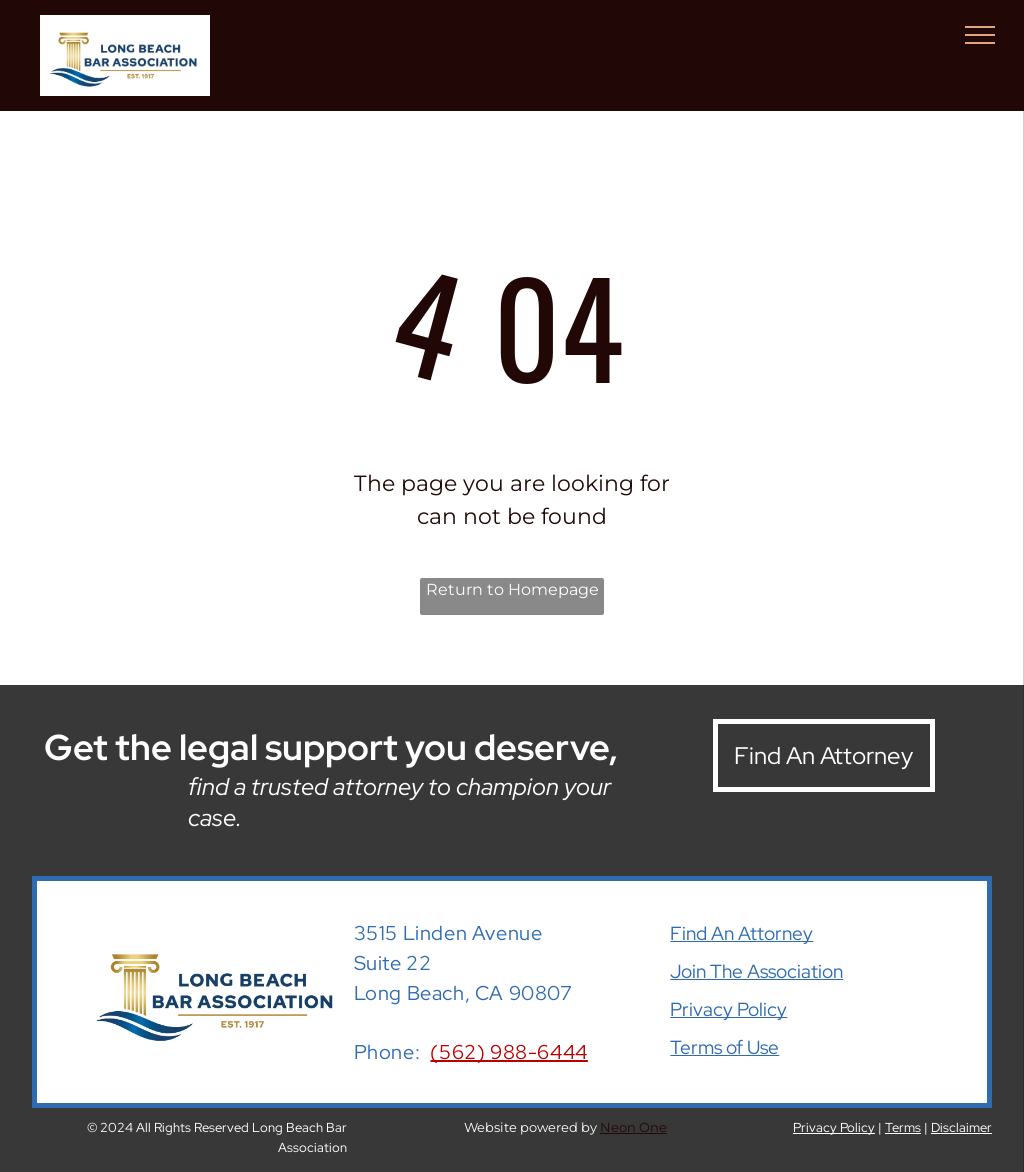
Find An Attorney (741, 933)
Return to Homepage (512, 589)
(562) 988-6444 (508, 1052)
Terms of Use (724, 1047)
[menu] (980, 35)
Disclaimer (961, 1127)
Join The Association (756, 971)
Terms (903, 1127)
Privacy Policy (728, 1009)
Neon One (633, 1127)
